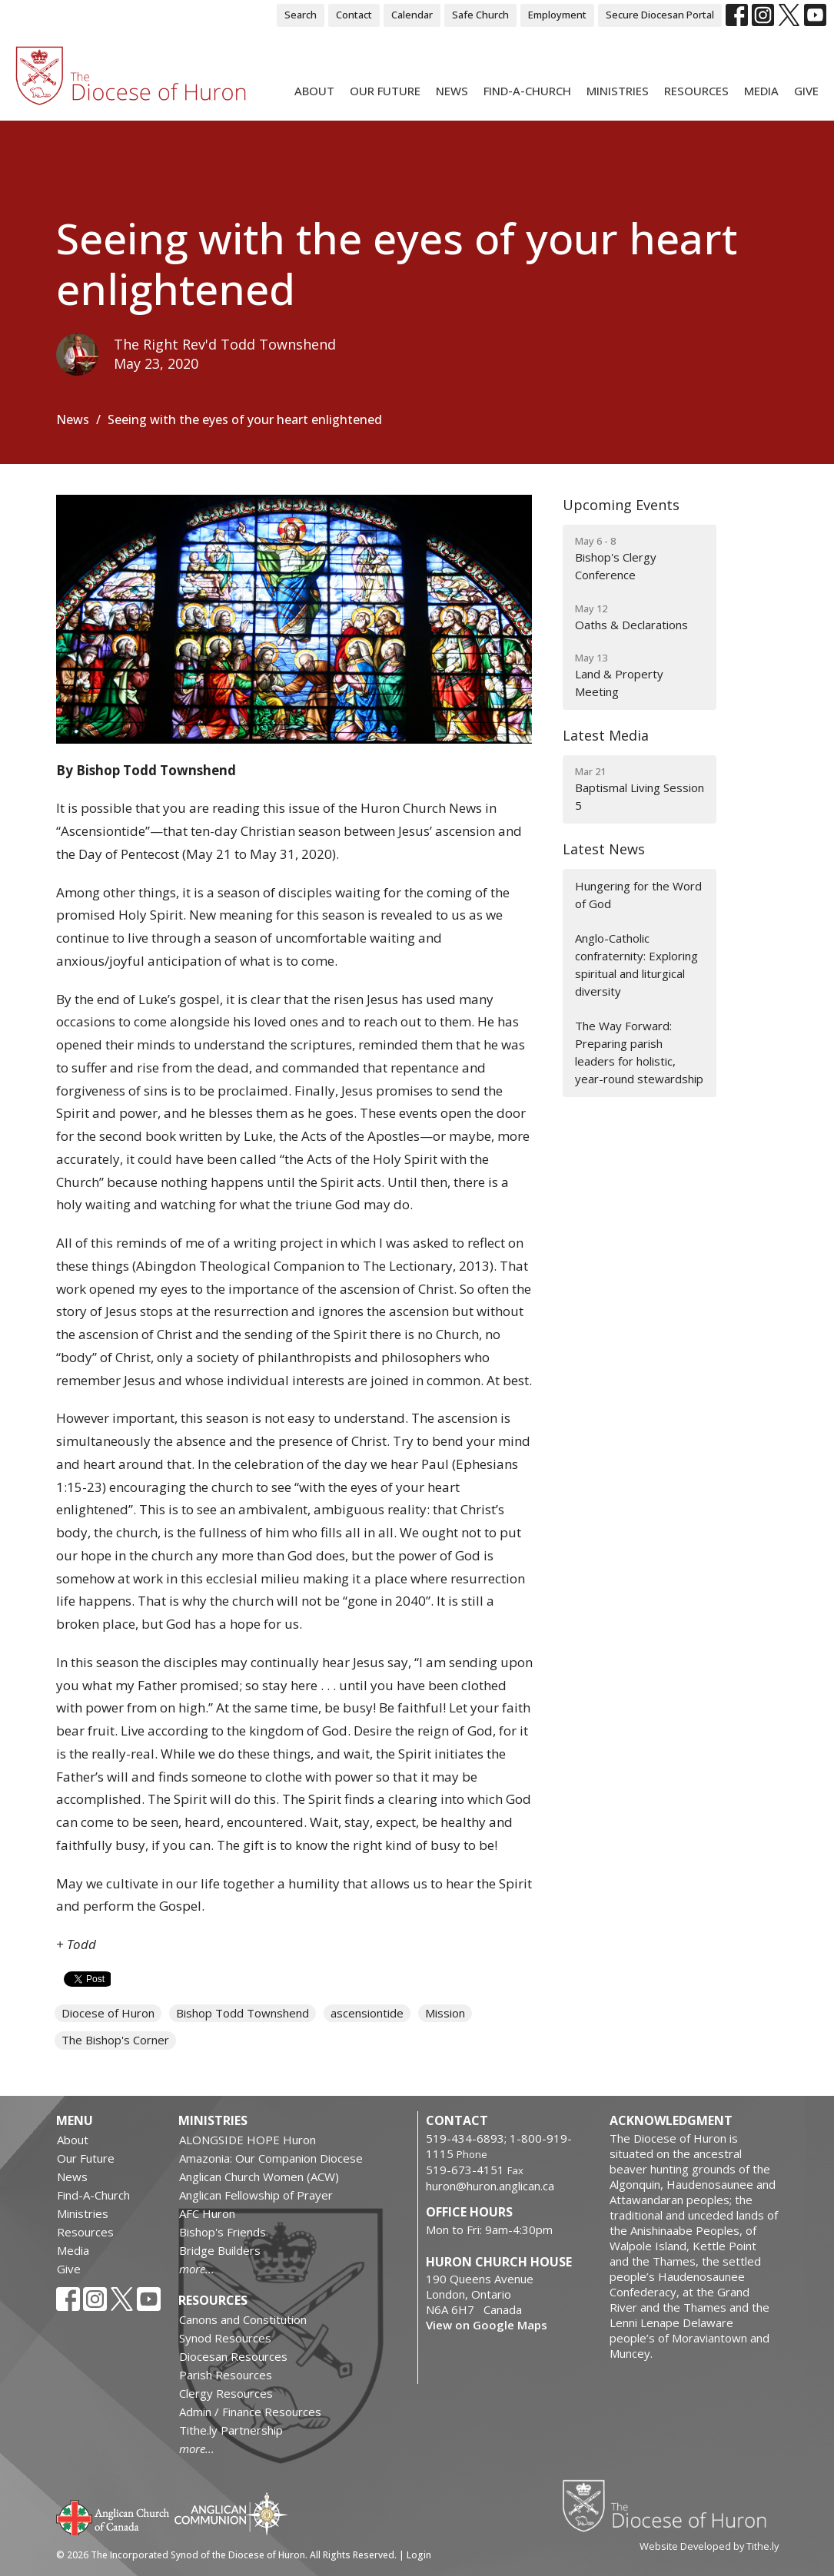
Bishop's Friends (222, 2231)
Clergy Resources (226, 2393)
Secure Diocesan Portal (660, 15)
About (314, 90)
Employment (557, 15)
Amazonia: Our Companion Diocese (271, 2158)
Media (761, 90)
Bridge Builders (220, 2250)
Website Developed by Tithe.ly (709, 2546)
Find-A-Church (527, 90)
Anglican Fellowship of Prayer (256, 2195)
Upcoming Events (621, 505)
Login (419, 2554)
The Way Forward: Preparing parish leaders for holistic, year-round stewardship (639, 1052)
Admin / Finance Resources (250, 2411)
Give (806, 90)
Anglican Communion (231, 2513)
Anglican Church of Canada (113, 2516)
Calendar (412, 15)
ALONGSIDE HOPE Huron (247, 2139)
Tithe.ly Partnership (231, 2430)
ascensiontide (367, 2013)
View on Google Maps (486, 2324)
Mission (445, 2013)
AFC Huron (207, 2213)
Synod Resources (225, 2338)
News (452, 90)
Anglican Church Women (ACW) (259, 2176)
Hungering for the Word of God (638, 894)
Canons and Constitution (243, 2319)
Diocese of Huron (108, 2013)
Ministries (617, 90)
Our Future (385, 90)
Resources (696, 90)
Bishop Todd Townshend (242, 2013)
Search (300, 15)
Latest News (604, 849)
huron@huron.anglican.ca (490, 2185)
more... (196, 2268)
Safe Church (480, 15)
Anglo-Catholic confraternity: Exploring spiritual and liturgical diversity (636, 965)
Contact (354, 15)
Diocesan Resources (233, 2356)
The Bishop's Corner (115, 2039)
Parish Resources (225, 2374)
